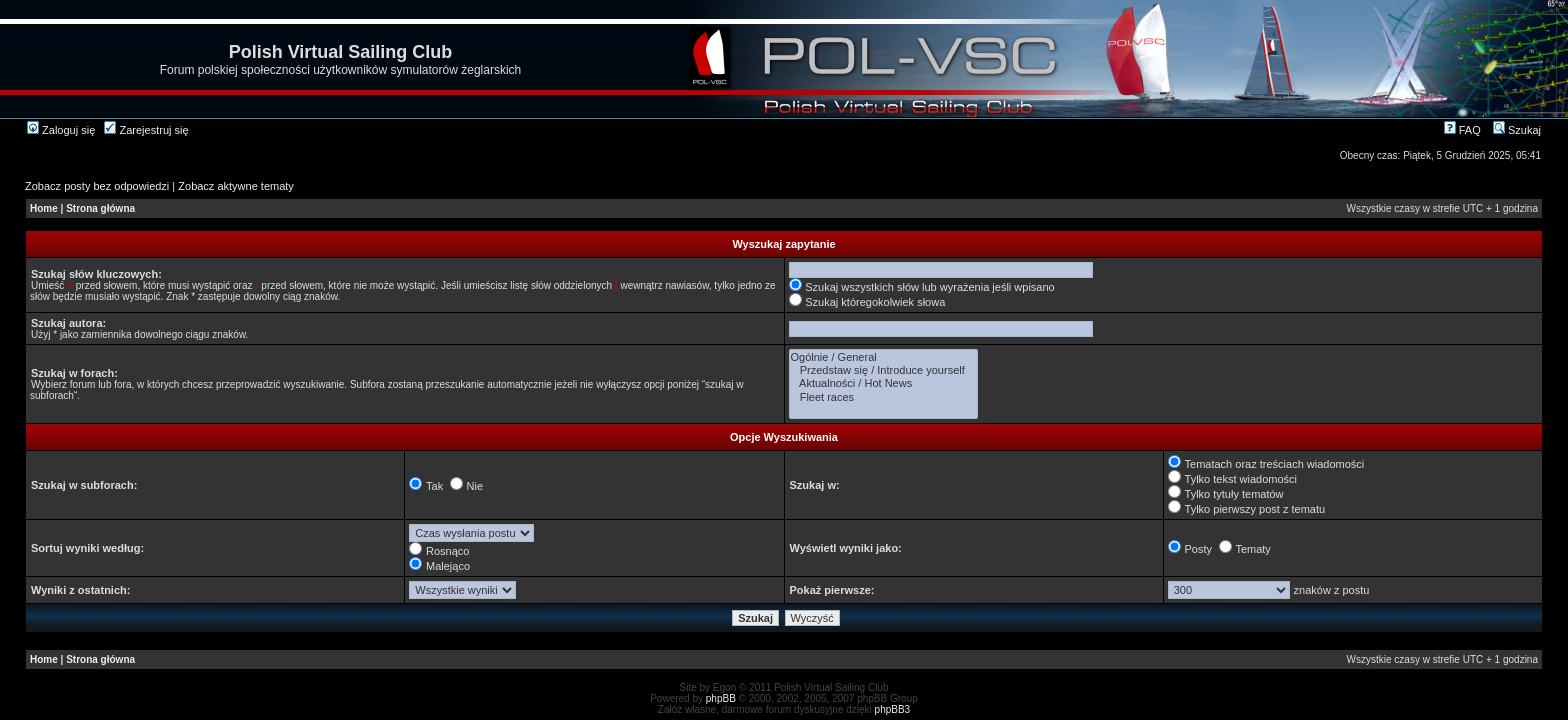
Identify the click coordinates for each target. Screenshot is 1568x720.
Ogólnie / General (883, 357)
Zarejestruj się (146, 130)
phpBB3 (893, 709)
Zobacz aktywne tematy (236, 186)
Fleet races (883, 397)
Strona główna (100, 208)
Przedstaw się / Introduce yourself (883, 370)
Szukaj (1517, 130)
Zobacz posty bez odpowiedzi (97, 186)
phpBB (721, 698)
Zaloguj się (61, 130)
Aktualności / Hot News (883, 383)
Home (44, 208)
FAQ (1462, 130)
